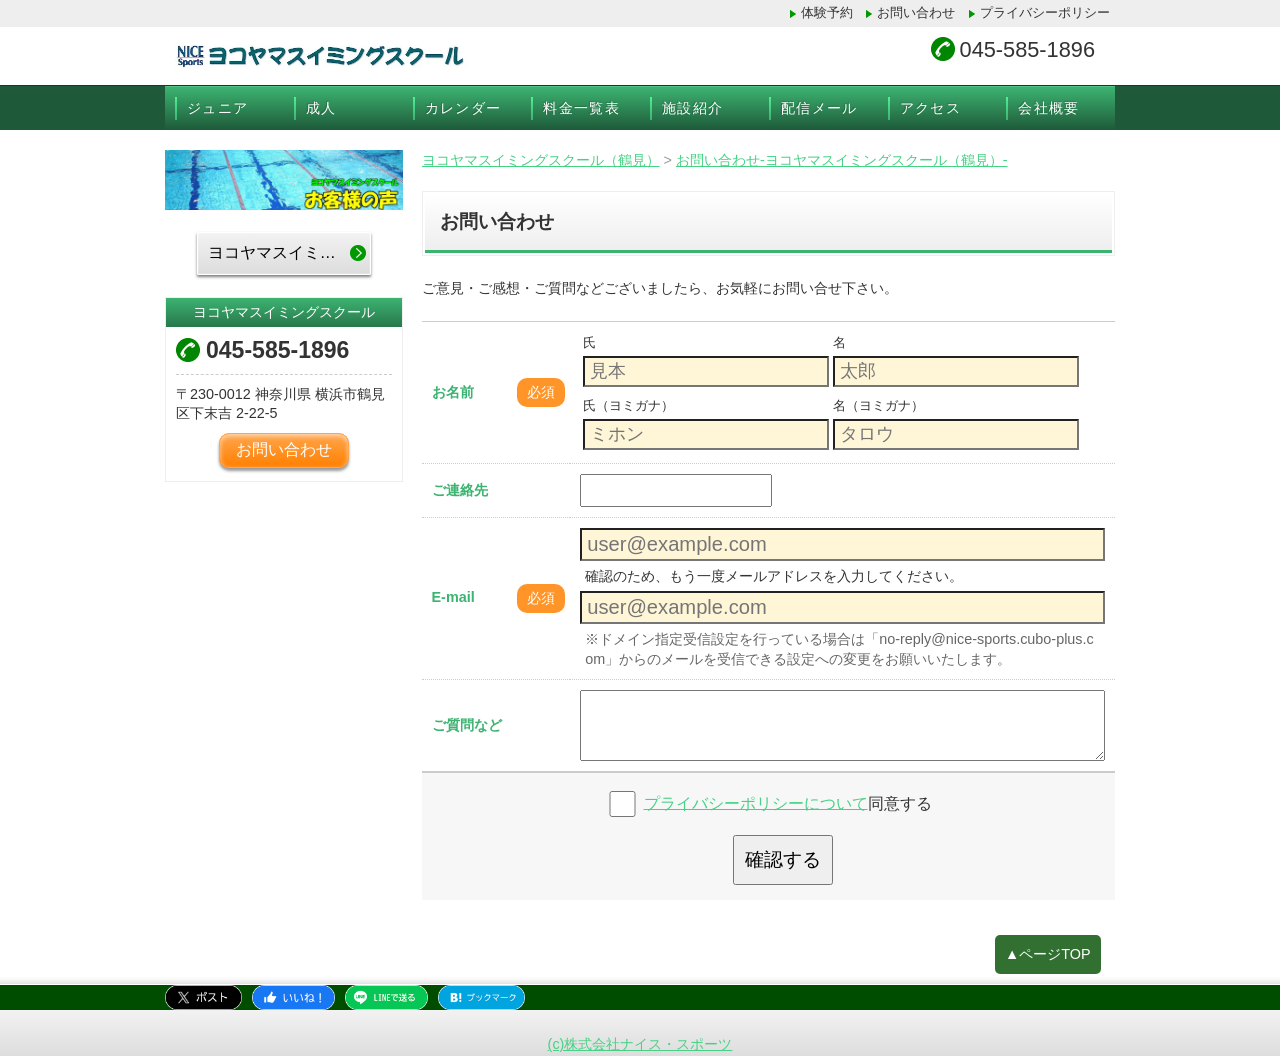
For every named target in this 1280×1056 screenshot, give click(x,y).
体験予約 (827, 12)
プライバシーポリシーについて (756, 802)
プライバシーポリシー (1045, 12)
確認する (783, 859)
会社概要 (1049, 108)
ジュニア (218, 108)
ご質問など (467, 725)
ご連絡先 (460, 490)
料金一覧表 (581, 108)
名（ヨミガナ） (878, 405)
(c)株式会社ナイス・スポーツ (640, 1044)
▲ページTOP (1048, 954)
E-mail (453, 597)
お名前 (453, 392)
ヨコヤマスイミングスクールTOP (289, 252)
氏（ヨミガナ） (628, 405)
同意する (788, 802)
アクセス (931, 108)
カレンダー (463, 108)
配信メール (819, 108)
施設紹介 (693, 108)
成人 (321, 108)
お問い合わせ (916, 12)
